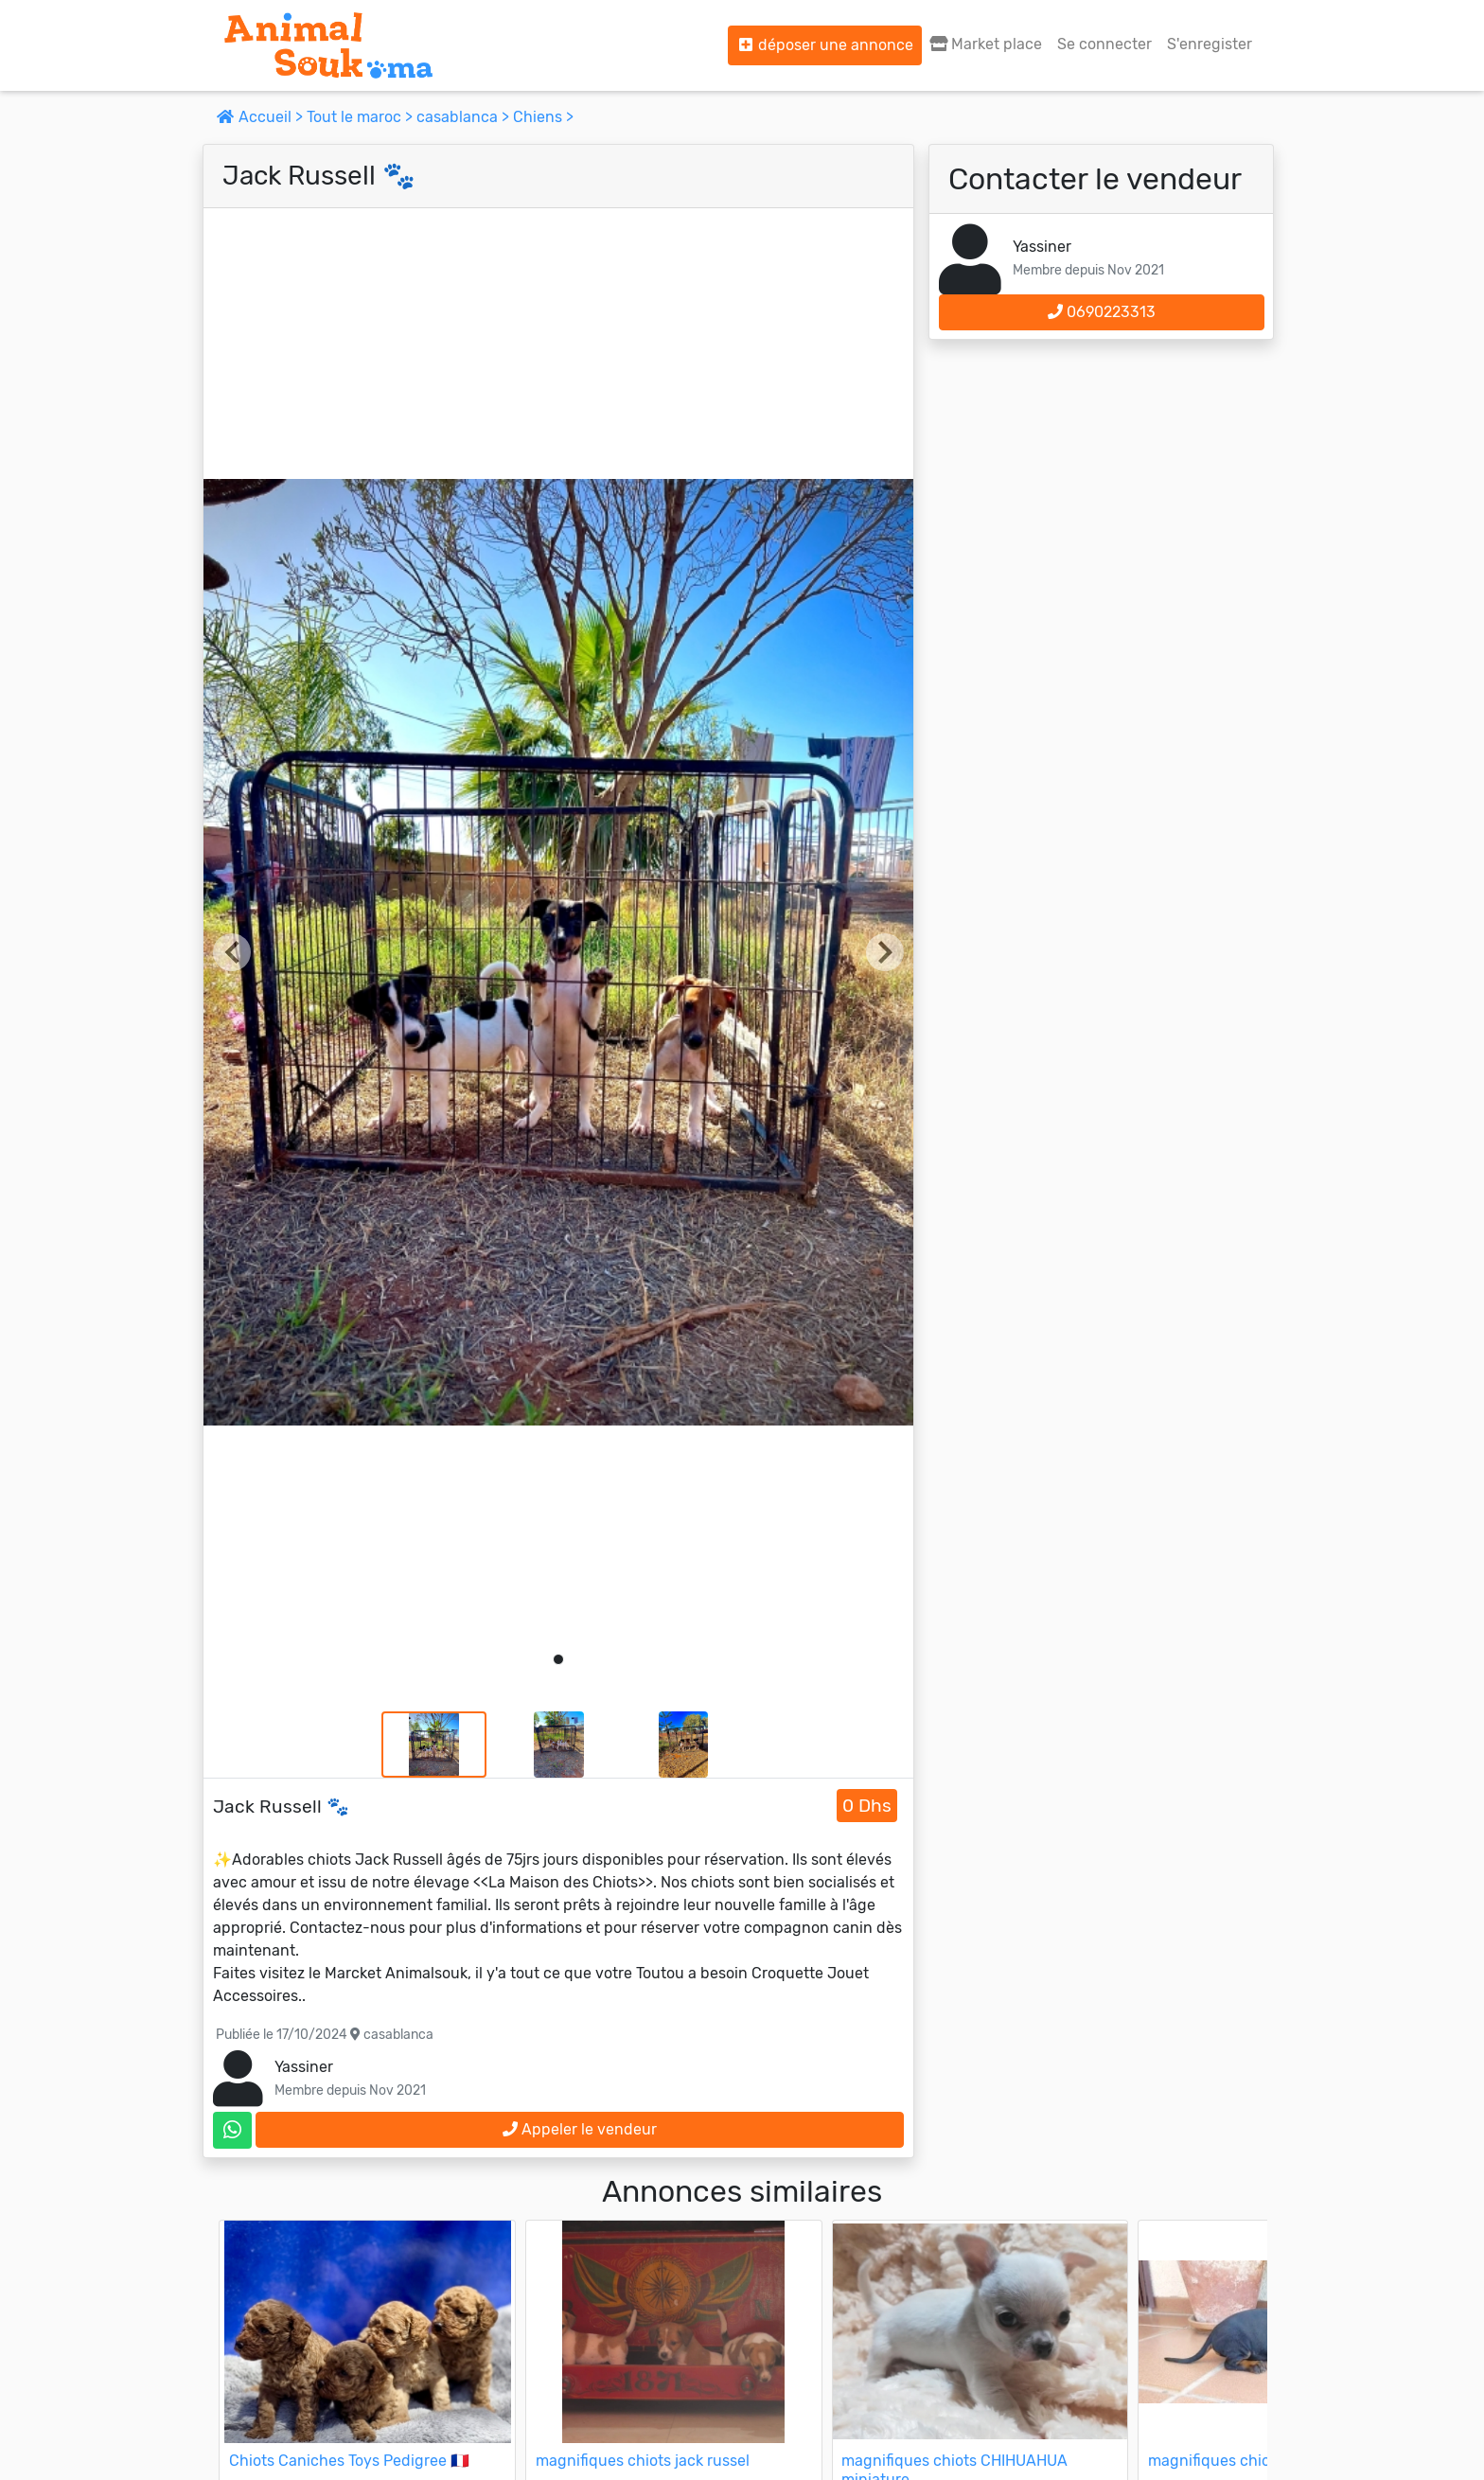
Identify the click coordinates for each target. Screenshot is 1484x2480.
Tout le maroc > (361, 117)
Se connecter (1104, 44)
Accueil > (262, 117)
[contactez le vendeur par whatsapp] (232, 2130)
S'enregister (1209, 44)
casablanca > (464, 117)
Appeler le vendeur (580, 2129)
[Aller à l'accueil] (328, 45)
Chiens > (543, 117)
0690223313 (1102, 312)
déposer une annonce (824, 45)
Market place (985, 44)
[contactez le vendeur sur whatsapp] (232, 2130)
